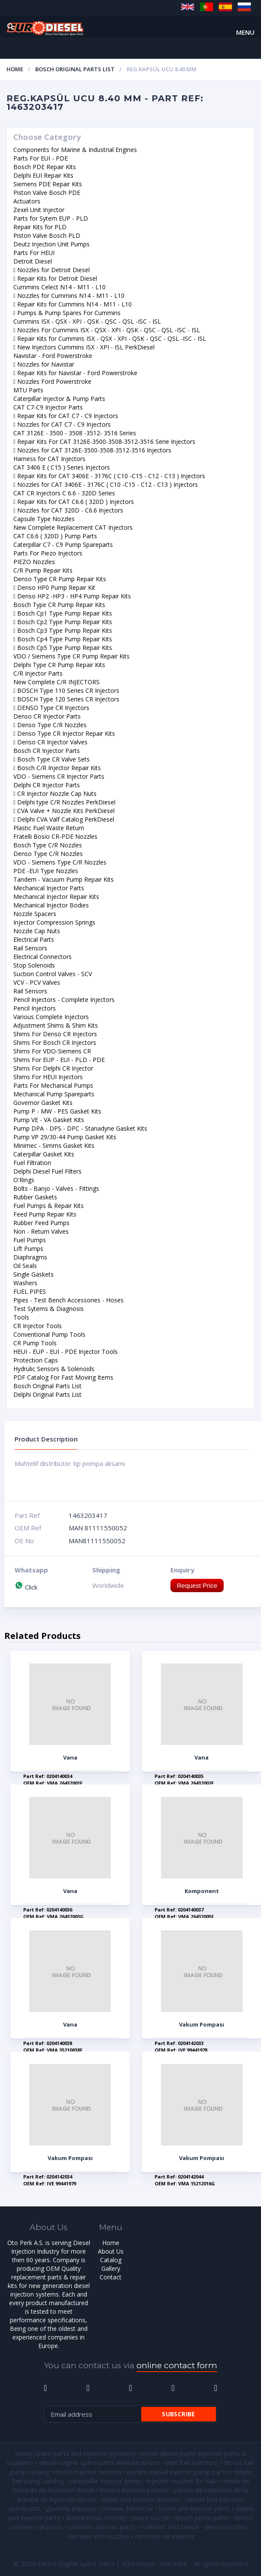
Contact (110, 2277)
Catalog (110, 2260)
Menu (245, 32)
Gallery (110, 2268)
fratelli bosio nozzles (96, 2517)
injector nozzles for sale (182, 2480)
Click (26, 1587)
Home (14, 69)
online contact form (177, 2365)
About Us (111, 2251)
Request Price (197, 1585)
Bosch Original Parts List (75, 69)
